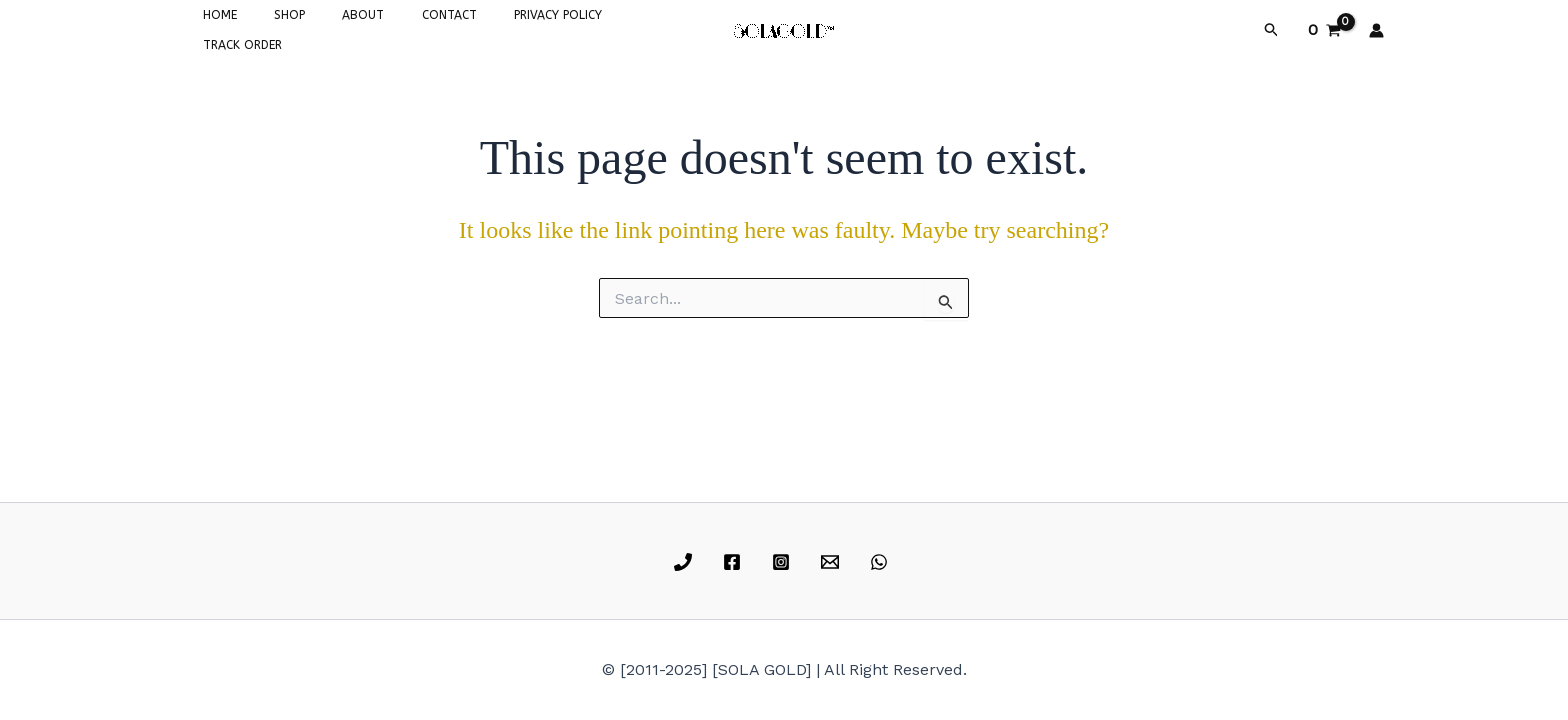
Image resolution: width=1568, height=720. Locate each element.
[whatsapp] (881, 562)
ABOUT (330, 28)
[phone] (686, 562)
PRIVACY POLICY (498, 28)
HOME (213, 28)
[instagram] (784, 562)
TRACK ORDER (605, 28)
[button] (1272, 28)
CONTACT (402, 28)
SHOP (269, 28)
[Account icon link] (1376, 27)
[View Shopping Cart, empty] (1324, 28)
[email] (832, 562)
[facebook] (735, 562)
